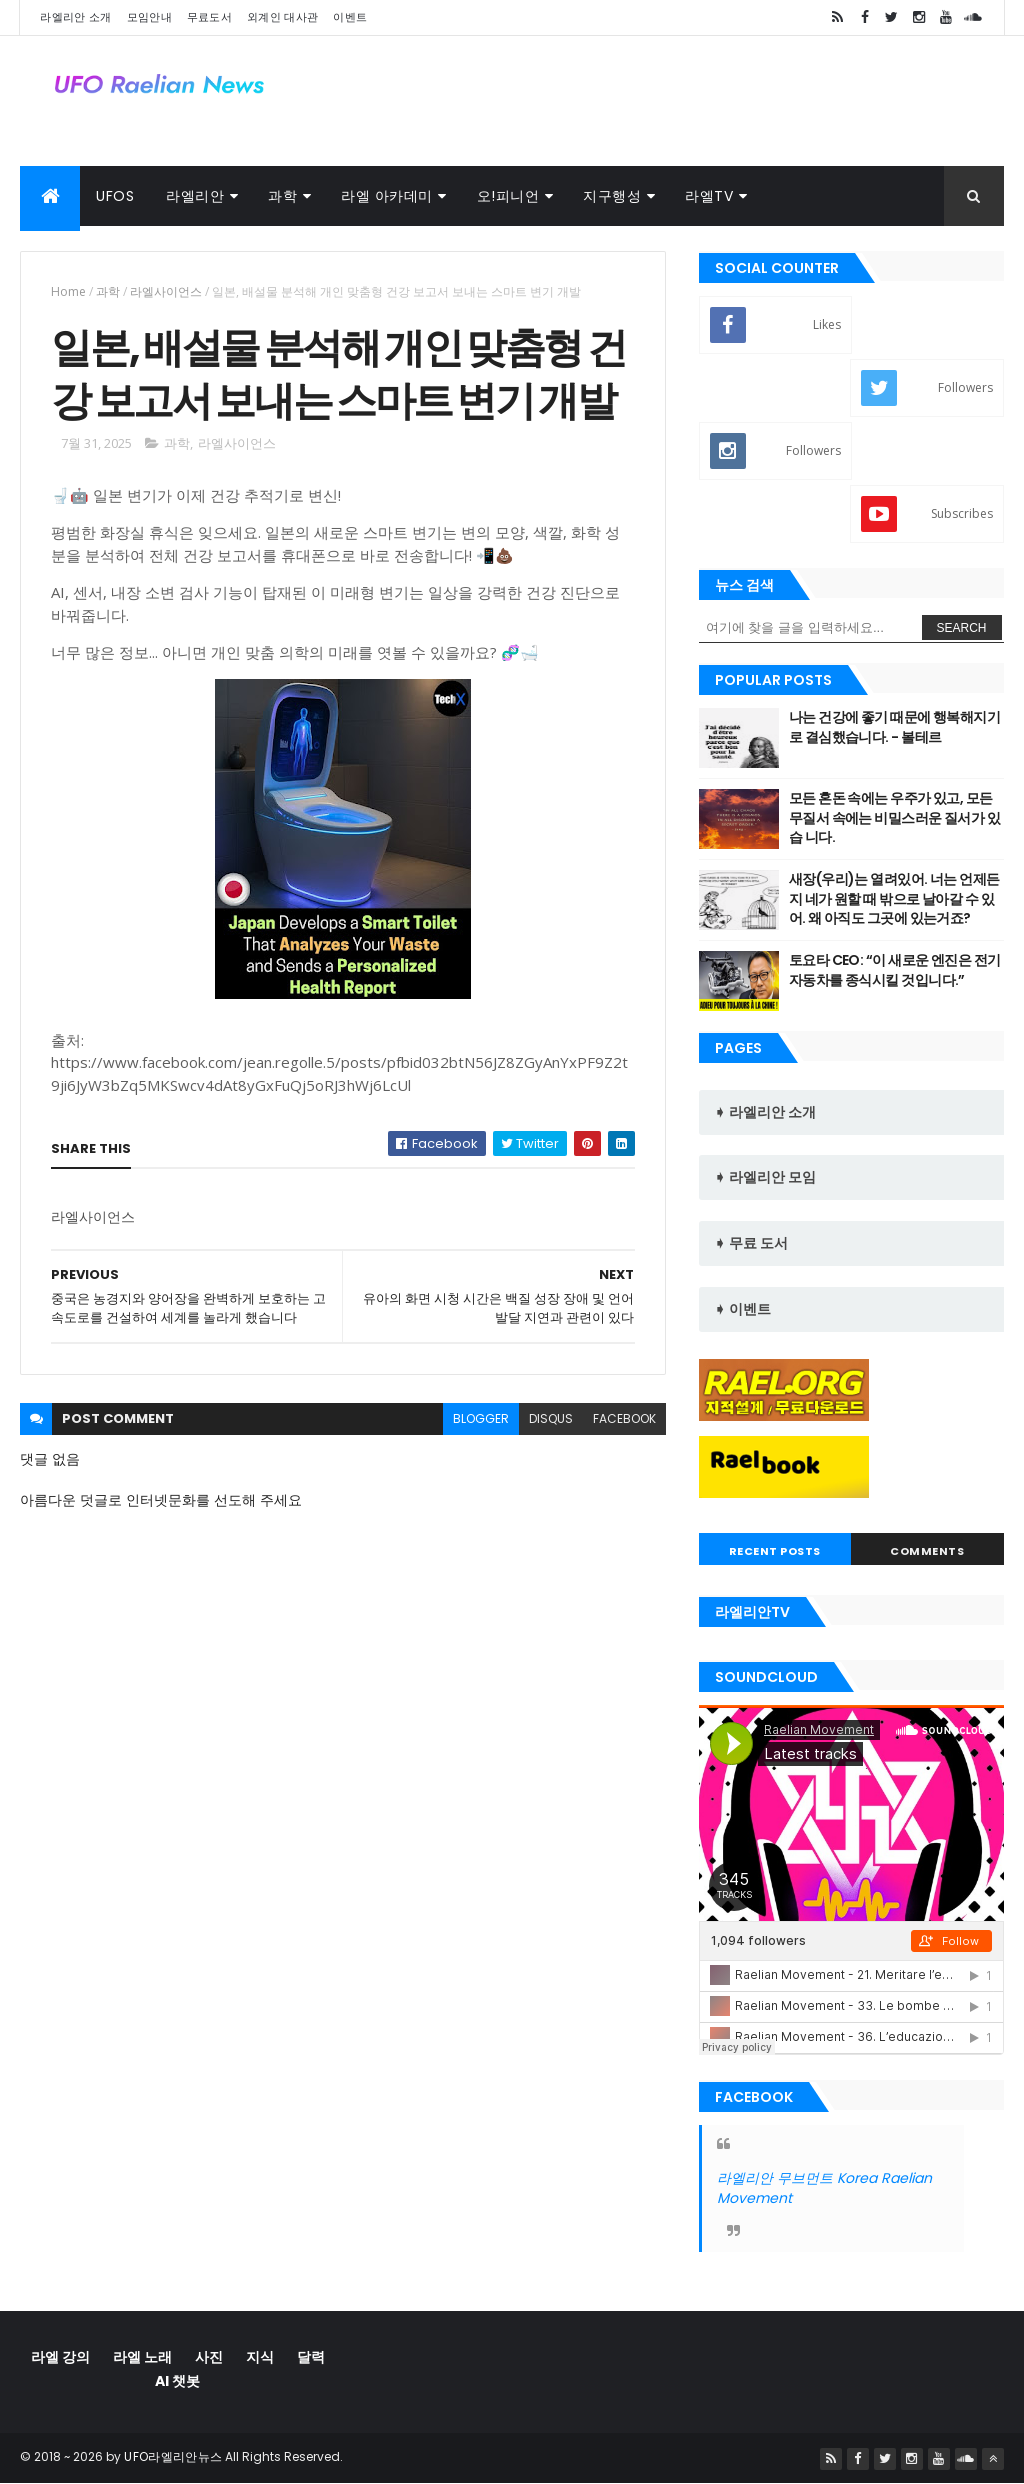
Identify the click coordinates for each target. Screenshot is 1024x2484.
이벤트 (350, 17)
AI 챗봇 (177, 2381)
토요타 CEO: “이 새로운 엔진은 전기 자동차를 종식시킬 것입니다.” (895, 970)
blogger (481, 1418)
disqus (551, 1418)
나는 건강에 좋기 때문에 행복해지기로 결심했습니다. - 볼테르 (894, 727)
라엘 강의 (60, 2357)
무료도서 (209, 17)
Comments (927, 1551)
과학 (282, 196)
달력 (311, 2357)
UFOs (115, 196)
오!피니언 (508, 196)
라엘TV (709, 196)
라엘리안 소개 (75, 17)
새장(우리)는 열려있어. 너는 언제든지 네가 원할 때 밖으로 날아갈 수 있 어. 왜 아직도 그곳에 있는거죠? (894, 898)
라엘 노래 (142, 2357)
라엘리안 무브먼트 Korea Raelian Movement (824, 2188)
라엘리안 (195, 196)
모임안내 (149, 17)
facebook (624, 1418)
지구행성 (612, 196)
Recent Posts (775, 1551)
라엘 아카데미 (387, 196)
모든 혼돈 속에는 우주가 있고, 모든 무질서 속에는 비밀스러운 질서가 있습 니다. (894, 817)
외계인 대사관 (282, 17)
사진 (209, 2357)
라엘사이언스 (166, 291)
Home (68, 291)
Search (962, 628)
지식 (260, 2357)
